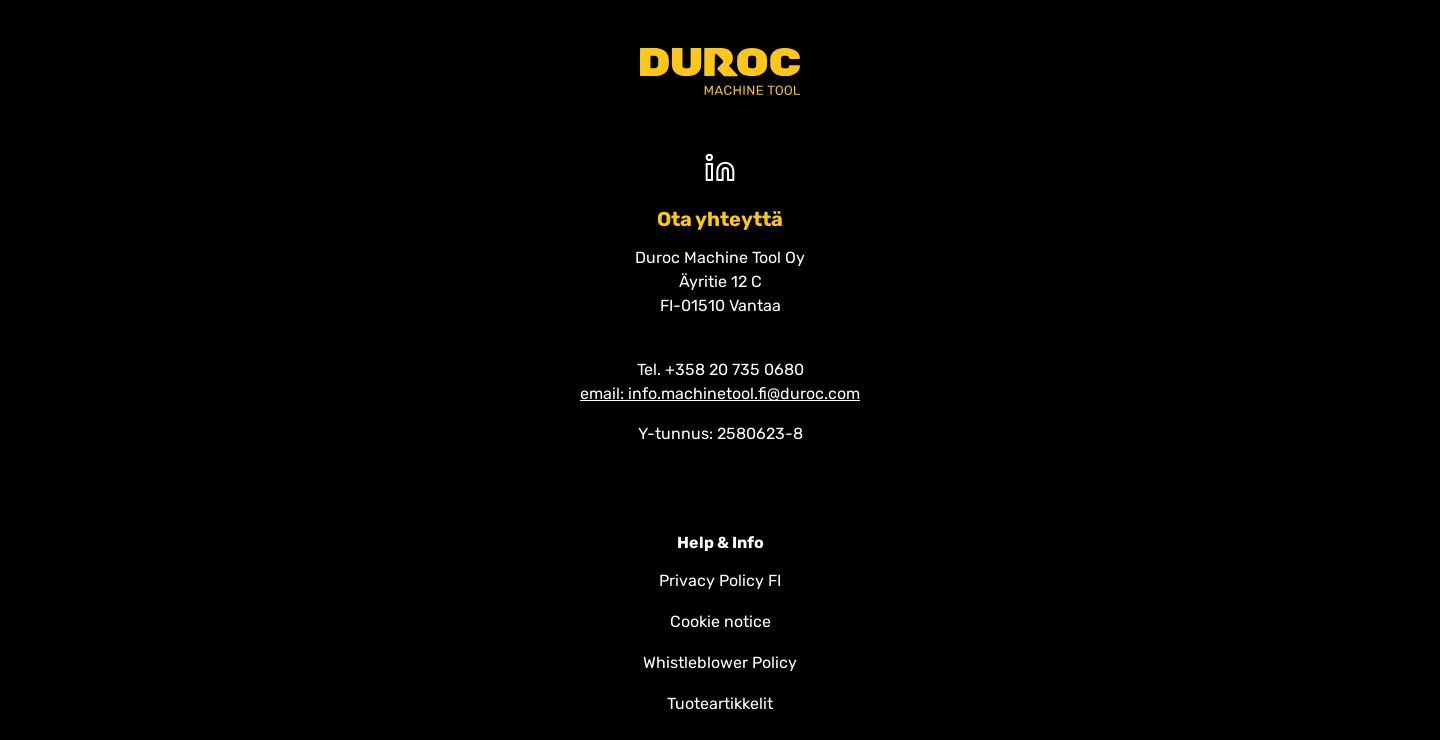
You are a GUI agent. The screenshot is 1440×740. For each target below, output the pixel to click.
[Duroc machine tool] (720, 71)
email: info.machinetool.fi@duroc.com (720, 393)
